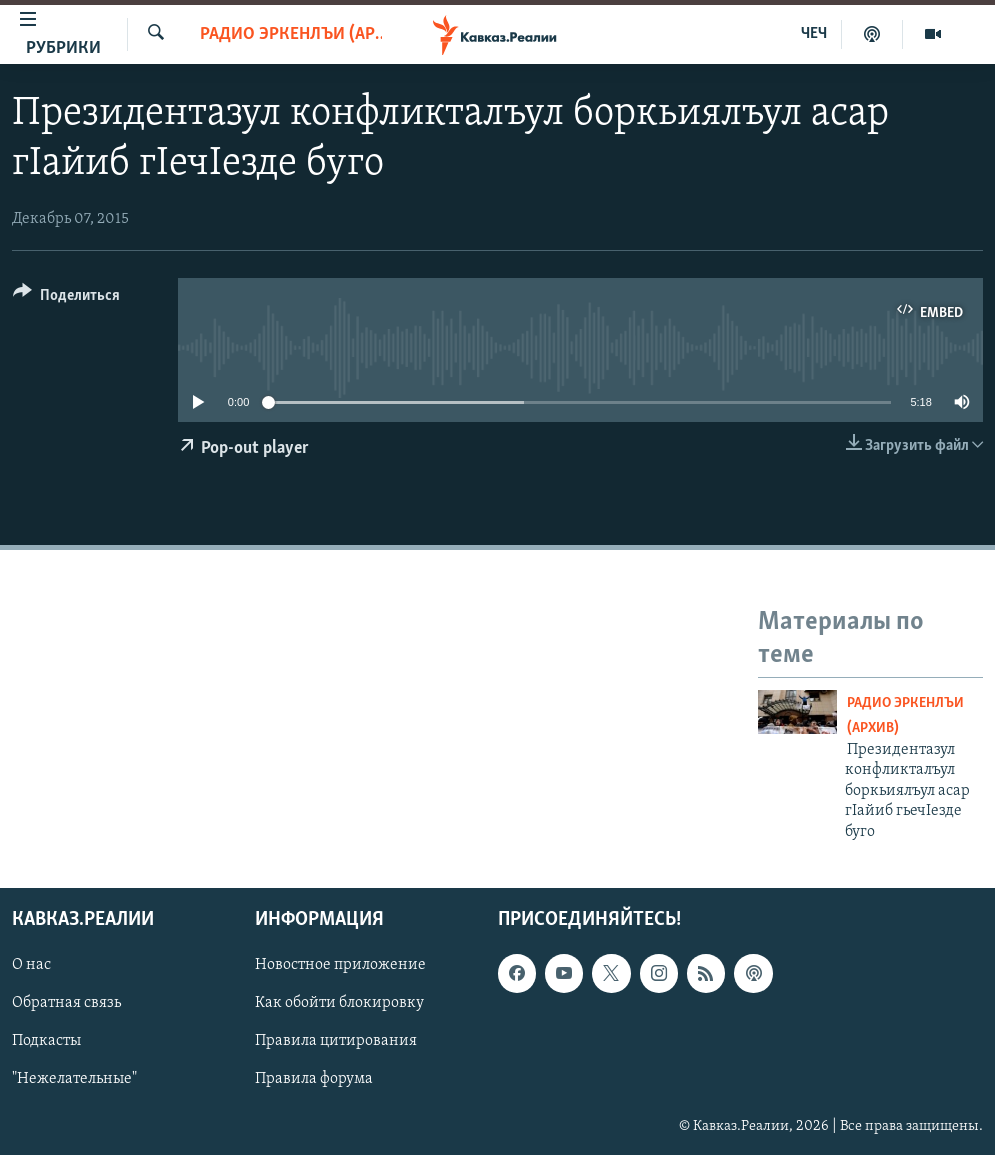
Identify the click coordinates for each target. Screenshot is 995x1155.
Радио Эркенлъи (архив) (291, 34)
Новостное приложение (340, 965)
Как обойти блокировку (339, 1003)
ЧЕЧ (814, 34)
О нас (31, 965)
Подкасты (46, 1041)
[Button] (66, 298)
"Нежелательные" (74, 1079)
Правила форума (314, 1079)
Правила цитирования (336, 1041)
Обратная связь (66, 1003)
